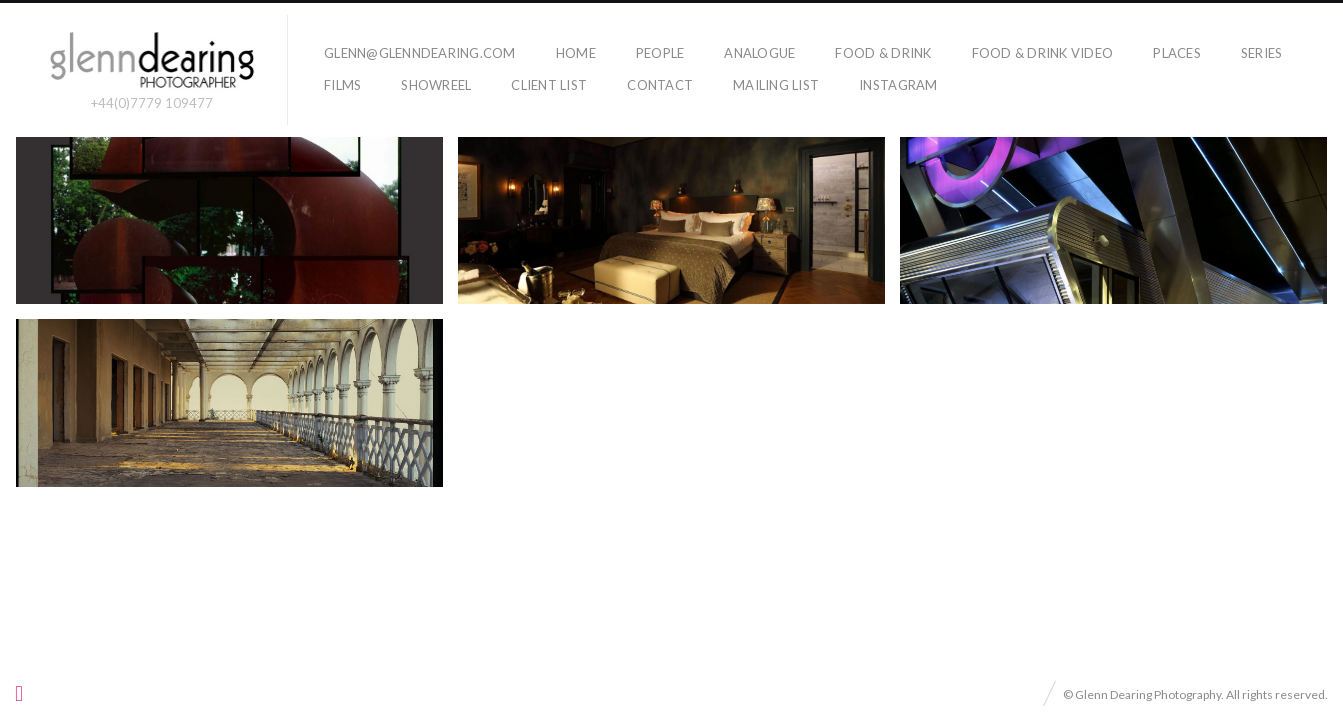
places (1177, 53)
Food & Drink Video (1043, 53)
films (342, 85)
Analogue (759, 53)
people (660, 53)
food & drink (883, 53)
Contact (660, 85)
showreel (436, 85)
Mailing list (776, 85)
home (576, 53)
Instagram (898, 85)
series (1262, 53)
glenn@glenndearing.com (420, 53)
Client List (549, 85)
